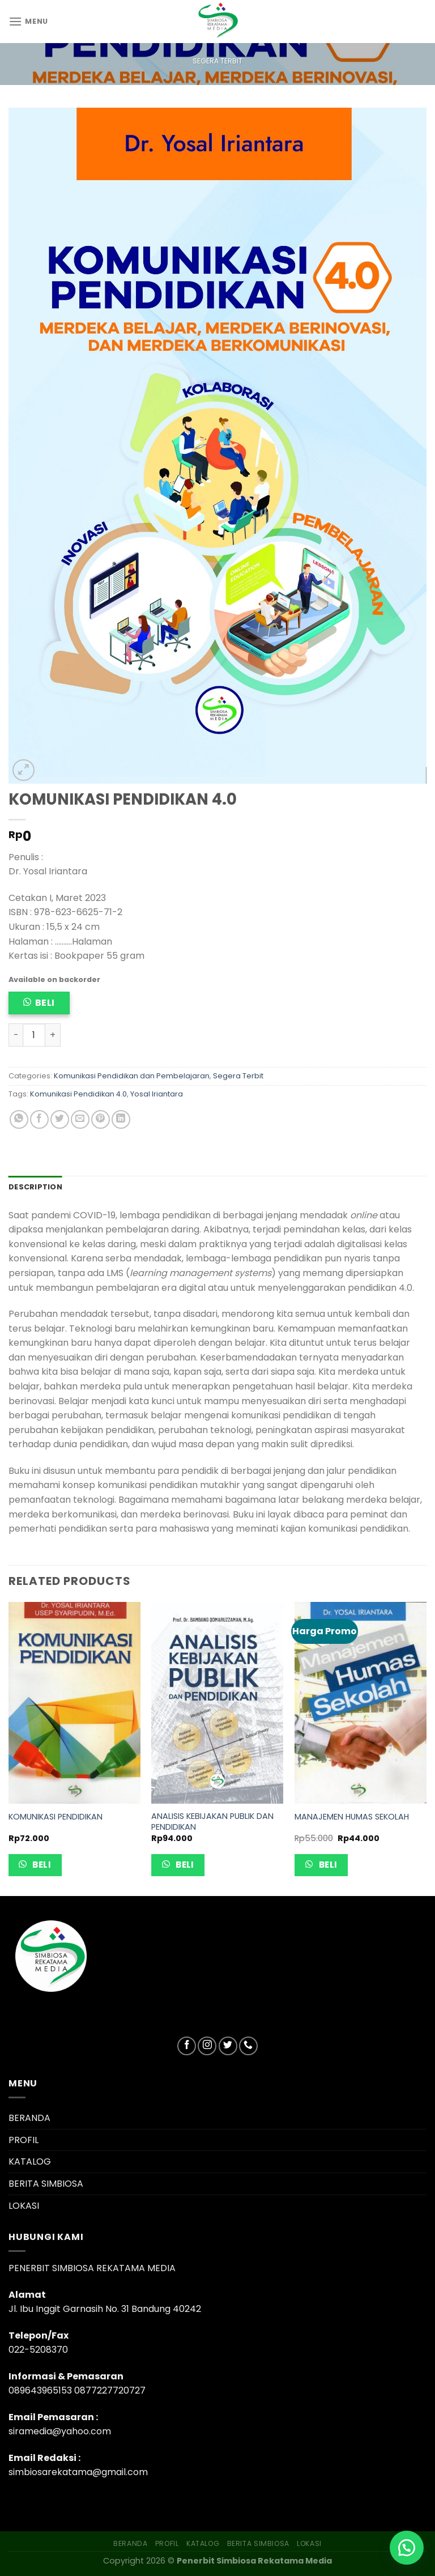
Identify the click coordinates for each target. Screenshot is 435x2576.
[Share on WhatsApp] (19, 1119)
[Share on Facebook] (39, 1119)
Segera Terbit (217, 61)
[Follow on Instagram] (207, 2046)
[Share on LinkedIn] (121, 1119)
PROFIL (23, 2139)
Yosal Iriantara (156, 1094)
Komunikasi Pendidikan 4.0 (78, 1094)
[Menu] (28, 21)
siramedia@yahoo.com (59, 2431)
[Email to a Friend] (80, 1119)
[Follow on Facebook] (186, 2046)
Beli (45, 1002)
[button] (407, 2548)
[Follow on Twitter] (228, 2046)
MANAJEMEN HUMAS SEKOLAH (352, 1817)
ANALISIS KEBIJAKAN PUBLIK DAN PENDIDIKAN (212, 1821)
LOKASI (23, 2205)
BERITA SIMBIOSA (45, 2183)
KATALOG (29, 2161)
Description (35, 1187)
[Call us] (248, 2046)
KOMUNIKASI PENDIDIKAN (55, 1817)
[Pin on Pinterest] (100, 1119)
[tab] (35, 1187)
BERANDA (29, 2117)
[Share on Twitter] (59, 1119)
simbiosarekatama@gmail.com (78, 2472)
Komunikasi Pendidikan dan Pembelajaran (132, 1076)
